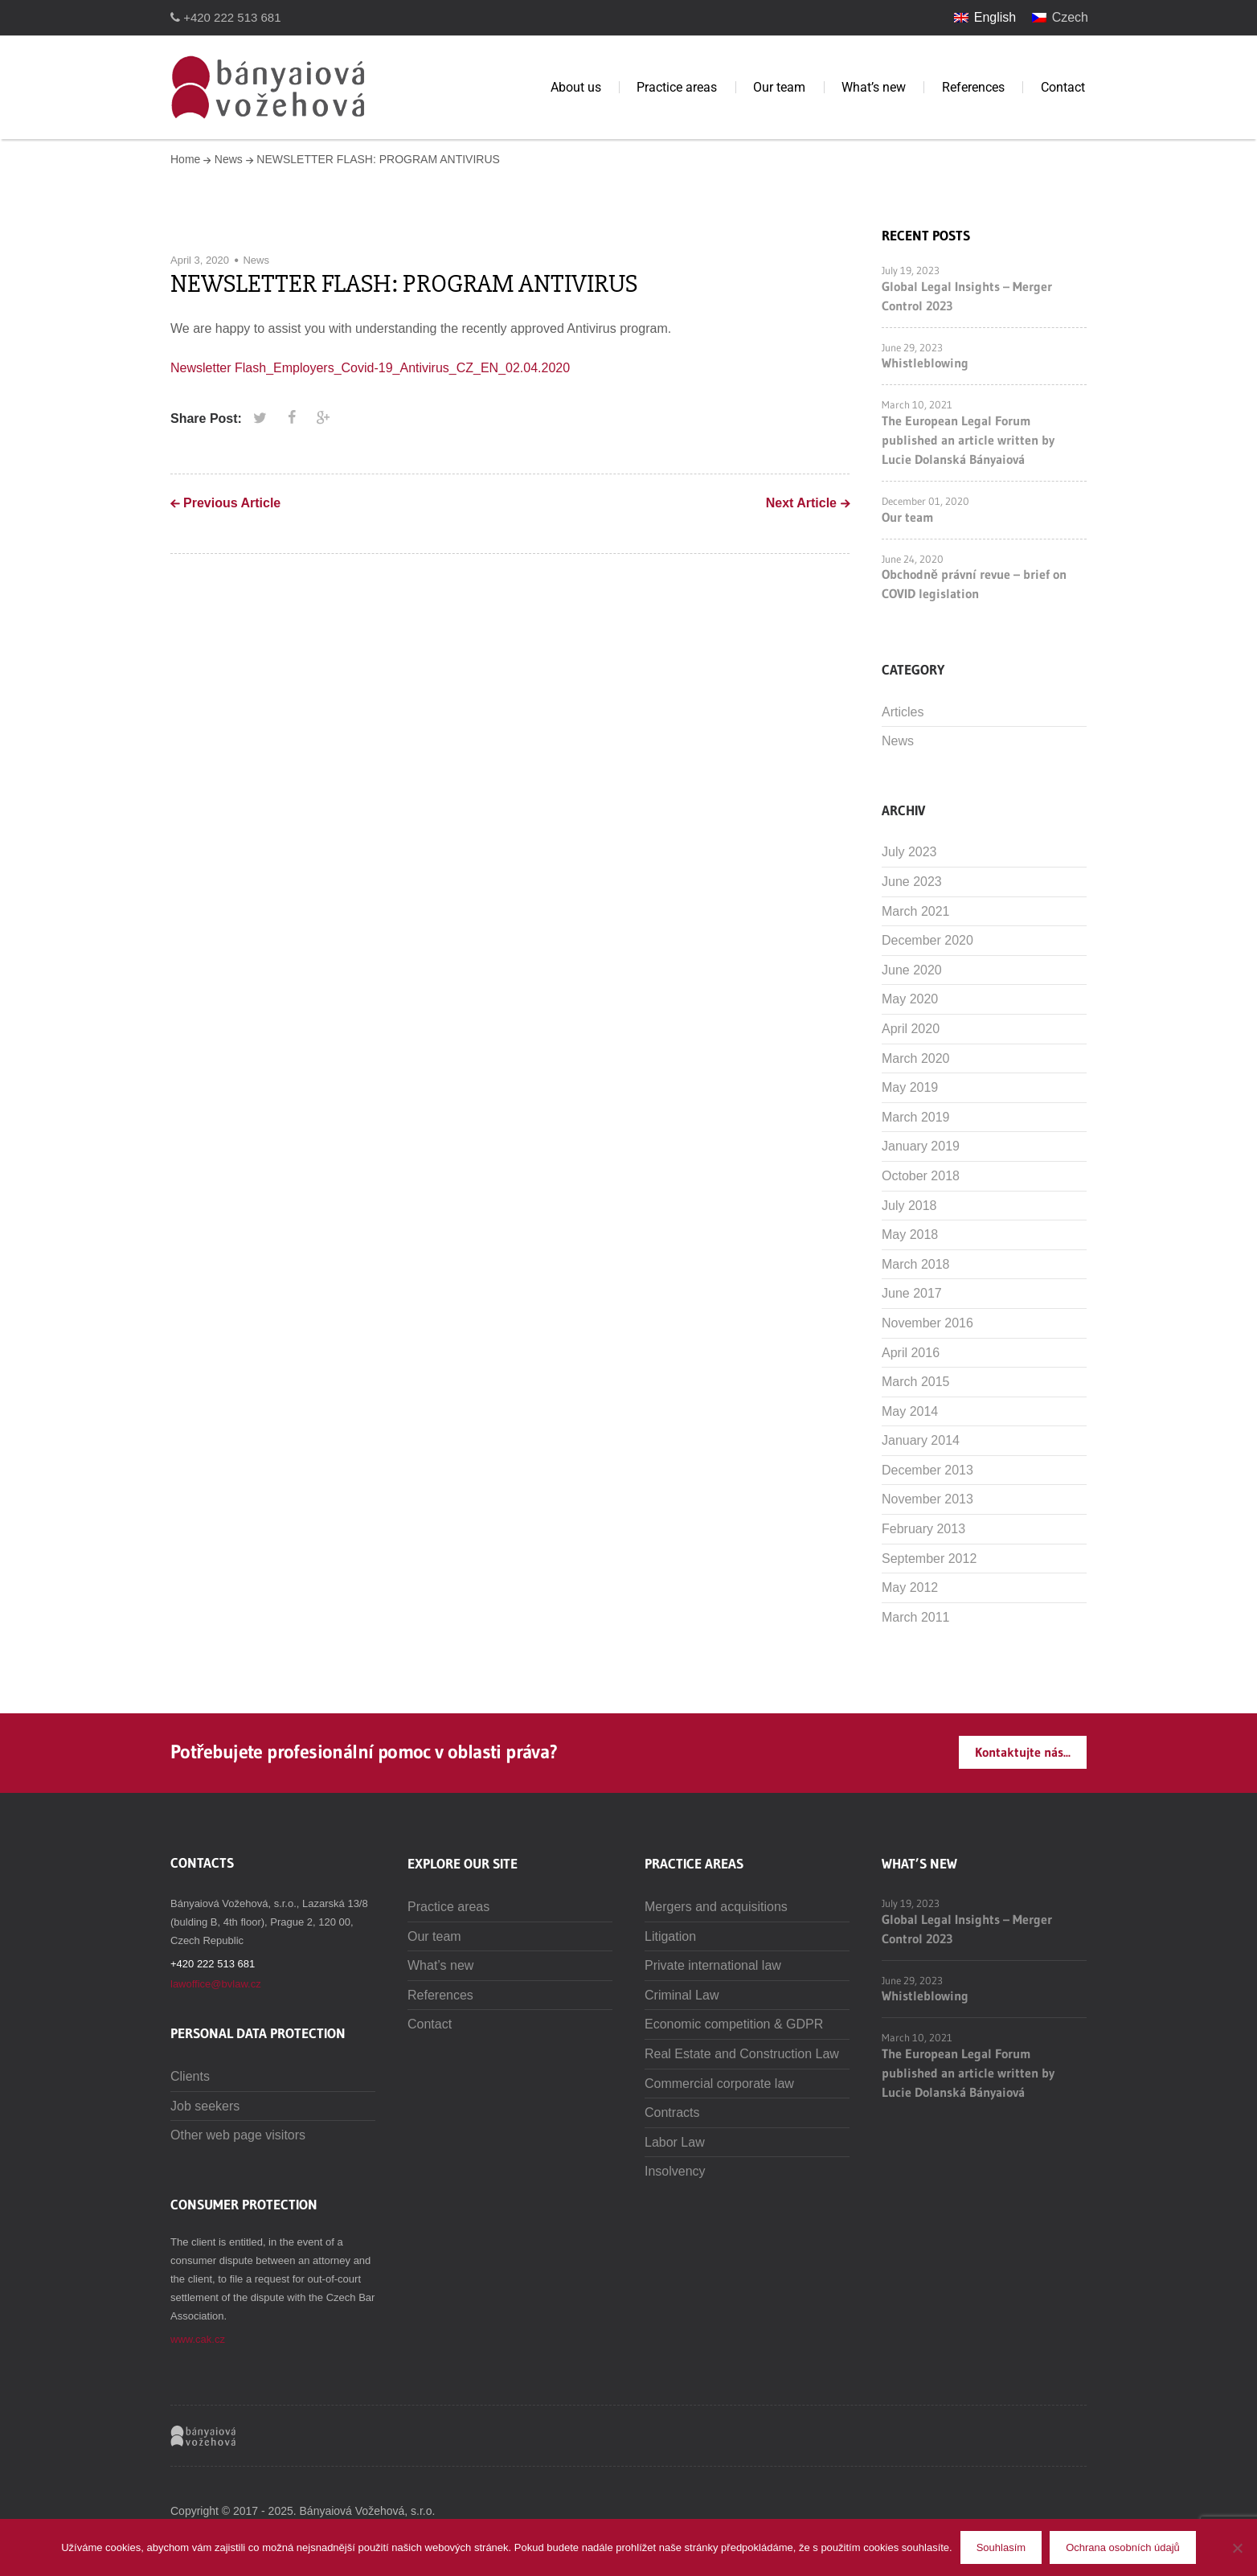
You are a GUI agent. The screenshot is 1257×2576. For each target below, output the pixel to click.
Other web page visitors (237, 2135)
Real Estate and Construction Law (742, 2054)
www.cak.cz (197, 2339)
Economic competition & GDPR (734, 2024)
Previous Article (231, 503)
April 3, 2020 (199, 260)
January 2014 (921, 1440)
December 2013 (927, 1470)
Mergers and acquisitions (716, 1907)
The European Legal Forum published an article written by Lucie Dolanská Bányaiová (968, 439)
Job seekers (205, 2106)
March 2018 (916, 1264)
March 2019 (916, 1117)
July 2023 (909, 852)
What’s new (873, 87)
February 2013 (923, 1529)
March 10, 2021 (917, 404)
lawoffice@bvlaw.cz (215, 1984)
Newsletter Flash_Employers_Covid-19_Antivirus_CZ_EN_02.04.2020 (370, 368)
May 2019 (910, 1087)
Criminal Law (682, 1995)
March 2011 (916, 1617)
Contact (1063, 87)
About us (576, 87)
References (973, 87)
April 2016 (911, 1353)
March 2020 (916, 1058)
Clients (190, 2076)
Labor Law (675, 2142)
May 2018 (910, 1234)
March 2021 (916, 911)
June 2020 (912, 970)
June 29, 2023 (912, 347)
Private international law (713, 1965)
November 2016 (927, 1323)
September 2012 (929, 1558)
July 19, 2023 (911, 270)
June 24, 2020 (913, 558)
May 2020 (910, 999)
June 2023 (912, 881)
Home (185, 159)
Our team (779, 87)
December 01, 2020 (925, 500)
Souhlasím (1001, 2547)
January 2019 (921, 1146)
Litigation (670, 1936)
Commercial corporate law (719, 2083)
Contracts (672, 2112)
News (229, 159)
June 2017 (912, 1293)
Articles (902, 712)
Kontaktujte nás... (1023, 1752)
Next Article (801, 503)
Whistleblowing (925, 363)
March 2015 (916, 1381)
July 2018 (909, 1205)
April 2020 (911, 1029)
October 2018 (921, 1176)
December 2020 (927, 940)
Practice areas (677, 87)
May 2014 (910, 1411)
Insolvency (675, 2171)
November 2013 (927, 1499)
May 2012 (910, 1587)
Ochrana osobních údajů (1123, 2547)
